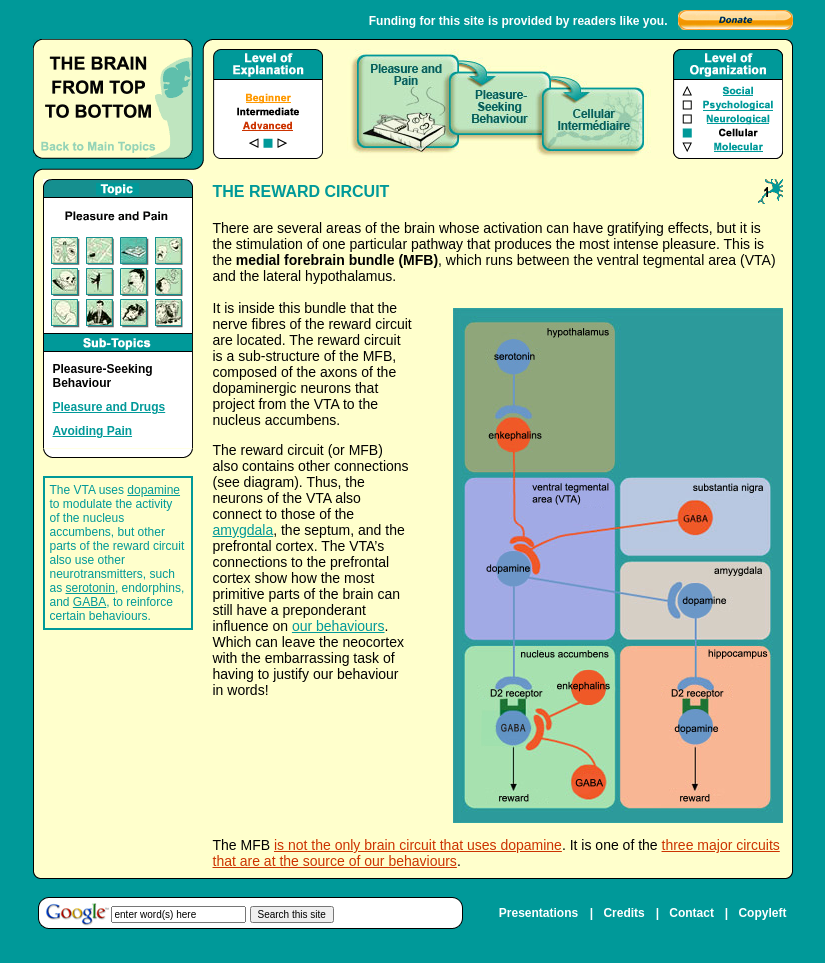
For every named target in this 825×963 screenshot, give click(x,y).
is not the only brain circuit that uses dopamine (418, 845)
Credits (623, 913)
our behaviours (338, 626)
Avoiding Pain (93, 431)
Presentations (538, 913)
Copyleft (762, 913)
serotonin (90, 588)
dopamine (153, 490)
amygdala (243, 530)
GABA (89, 602)
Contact (691, 913)
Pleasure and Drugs (109, 407)
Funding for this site (426, 21)
